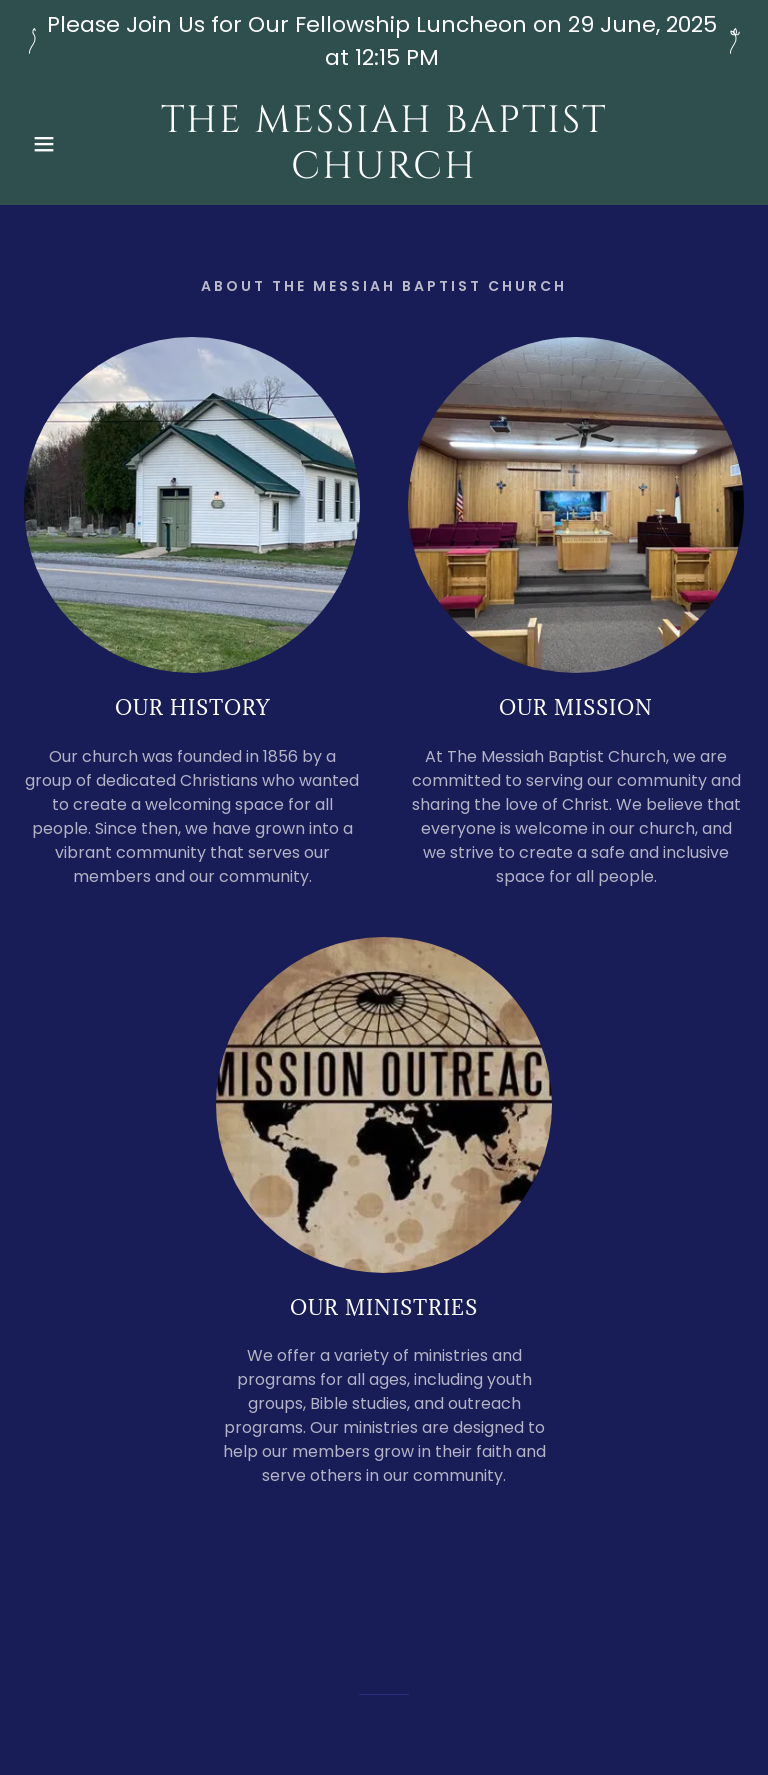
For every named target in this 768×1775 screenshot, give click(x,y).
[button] (38, 144)
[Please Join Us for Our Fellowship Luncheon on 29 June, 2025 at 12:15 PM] (384, 41)
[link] (384, 172)
